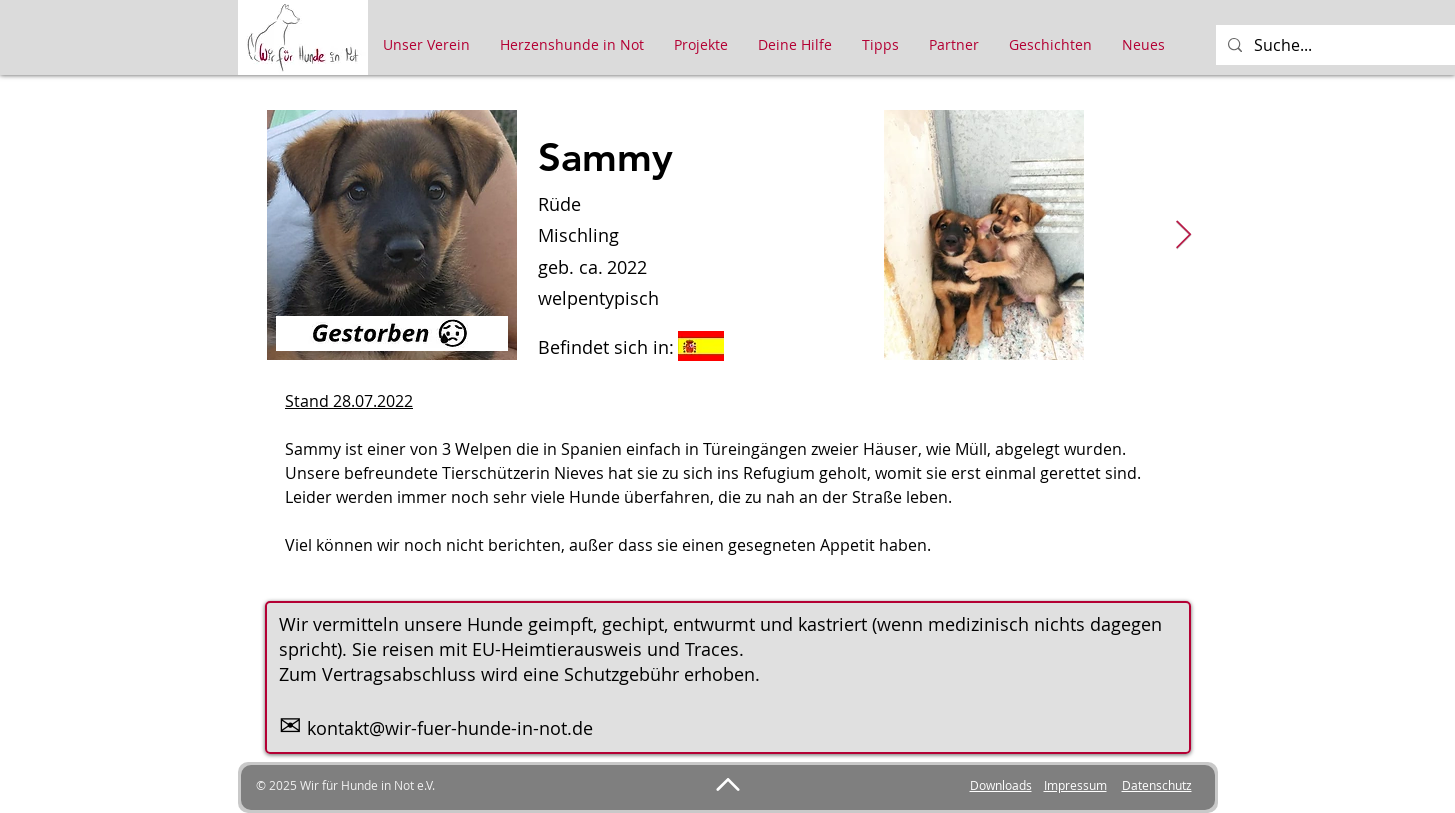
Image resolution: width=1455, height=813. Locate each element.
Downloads (1001, 785)
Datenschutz (1157, 785)
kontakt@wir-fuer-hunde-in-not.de (450, 728)
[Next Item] (1184, 235)
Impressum (1075, 785)
